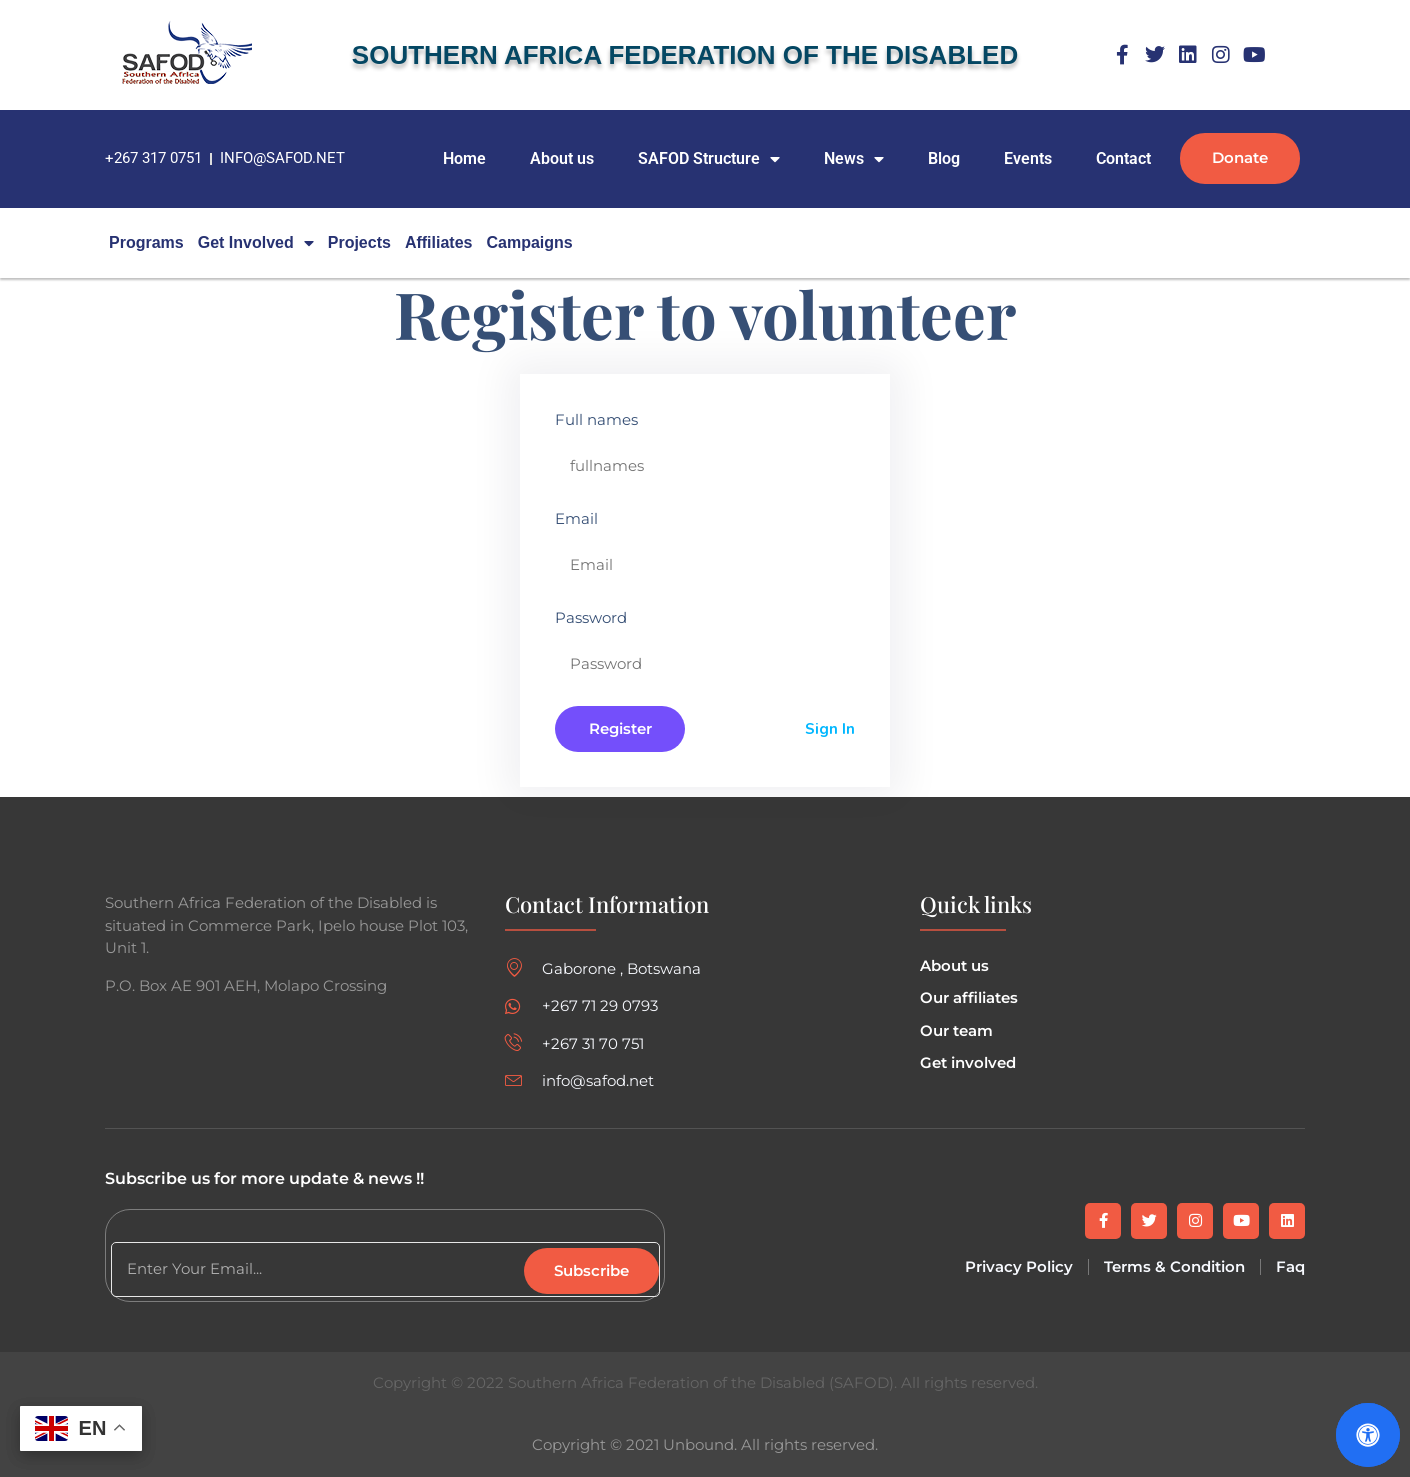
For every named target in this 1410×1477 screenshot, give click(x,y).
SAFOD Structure (709, 159)
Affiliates (439, 242)
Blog (944, 158)
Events (1028, 158)
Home (464, 158)
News (854, 159)
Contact (1123, 158)
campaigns (529, 242)
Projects (359, 242)
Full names (596, 419)
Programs (146, 242)
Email (576, 518)
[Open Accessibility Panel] (1368, 1435)
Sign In (830, 729)
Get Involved (256, 243)
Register (620, 728)
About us (562, 158)
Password (591, 617)
